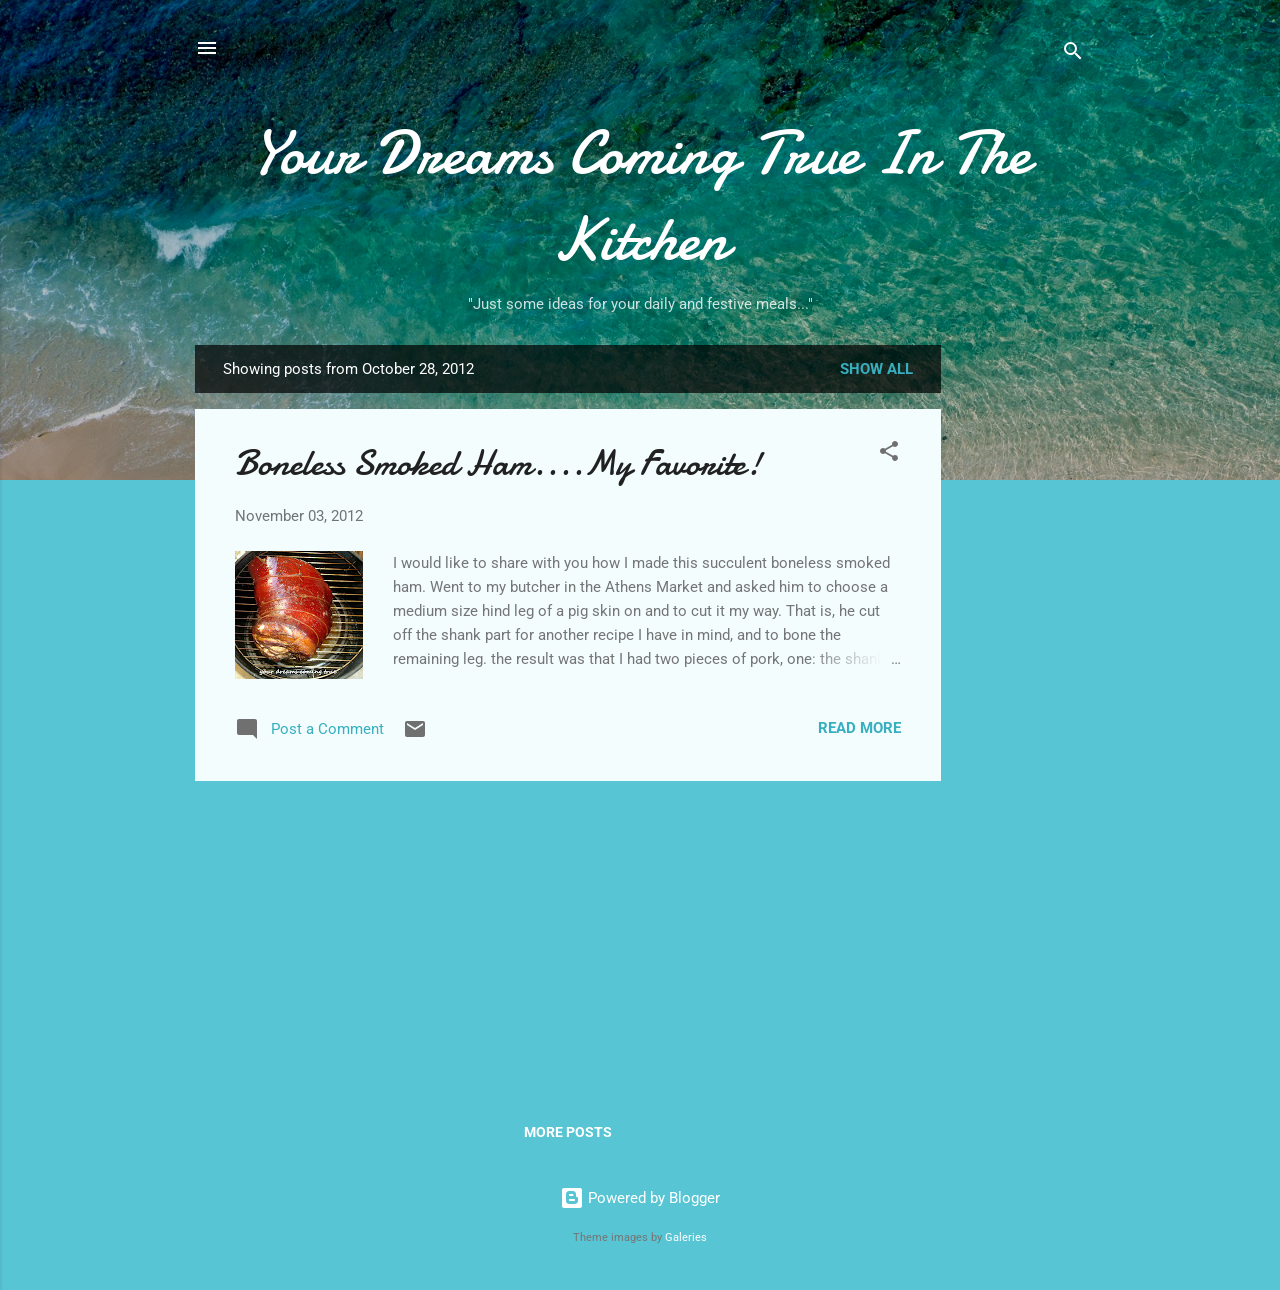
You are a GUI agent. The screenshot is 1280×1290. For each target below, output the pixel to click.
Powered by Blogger (640, 1198)
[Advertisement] (1021, 661)
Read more (859, 728)
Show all (876, 369)
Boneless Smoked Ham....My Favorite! (498, 463)
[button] (889, 454)
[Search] (1073, 54)
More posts (568, 1132)
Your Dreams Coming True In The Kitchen (640, 196)
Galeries (686, 1237)
